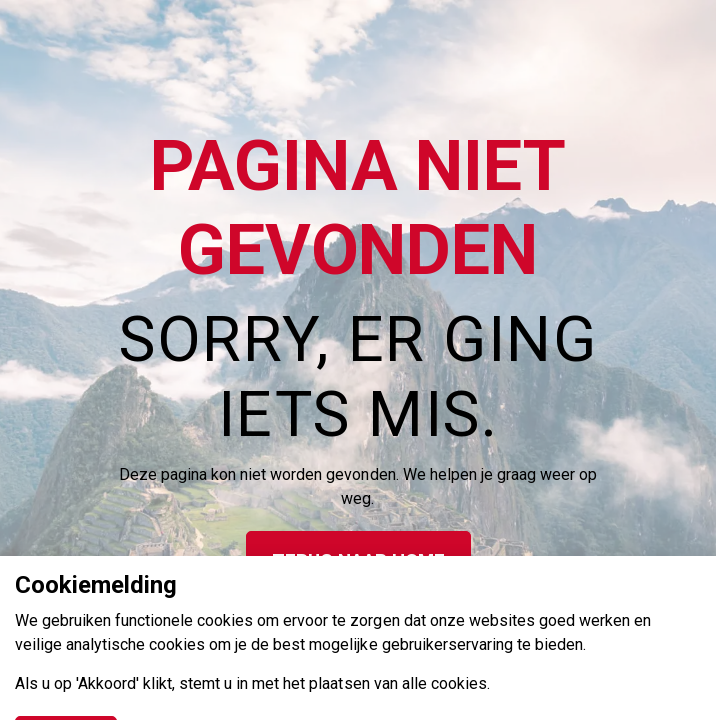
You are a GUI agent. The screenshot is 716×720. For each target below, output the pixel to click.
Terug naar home (358, 561)
